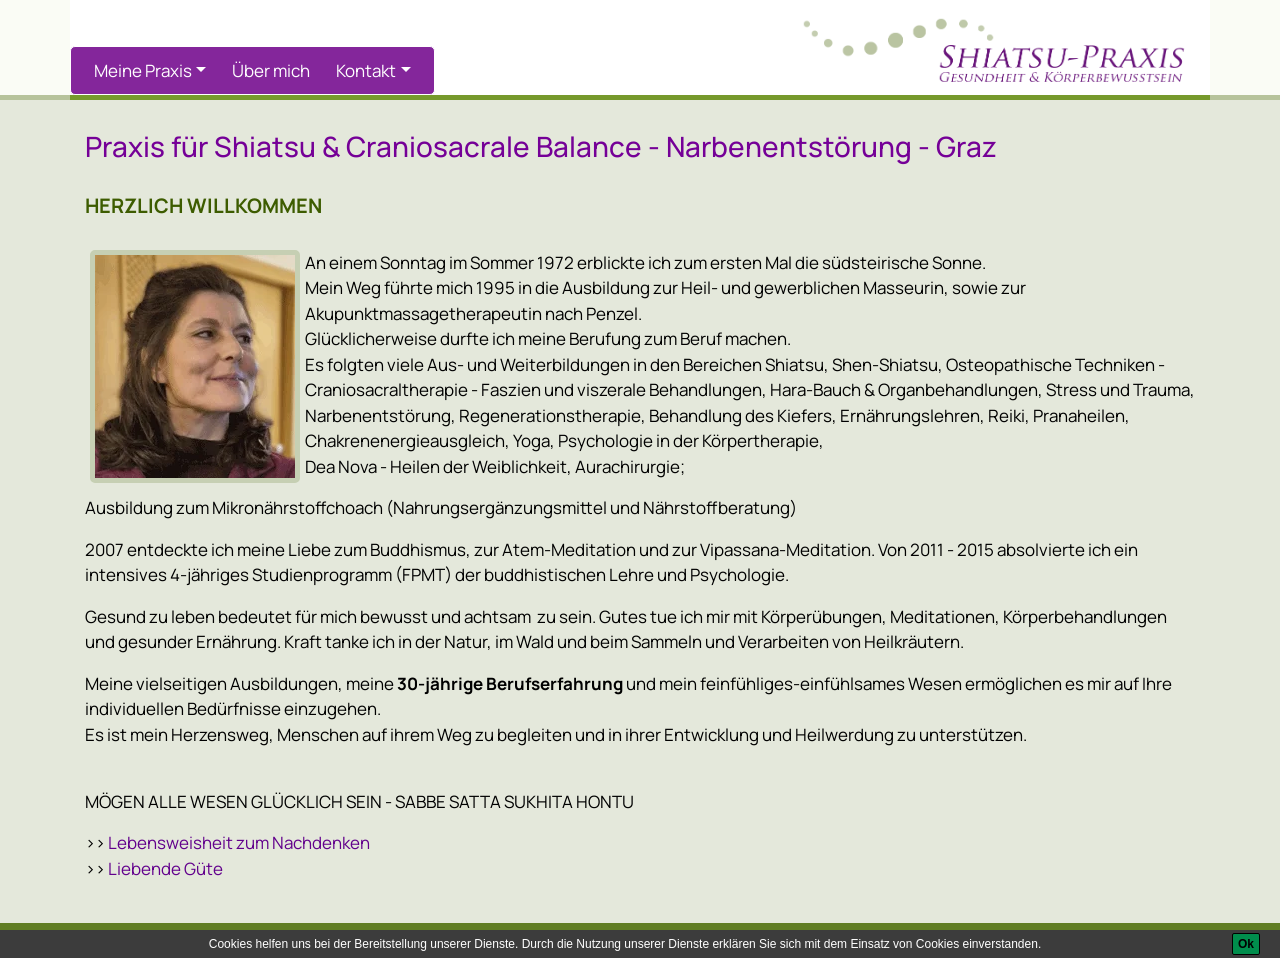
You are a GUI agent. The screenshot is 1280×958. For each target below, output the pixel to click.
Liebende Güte (165, 868)
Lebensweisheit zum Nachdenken (239, 842)
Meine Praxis (143, 70)
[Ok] (1246, 944)
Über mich (271, 70)
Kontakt (366, 70)
